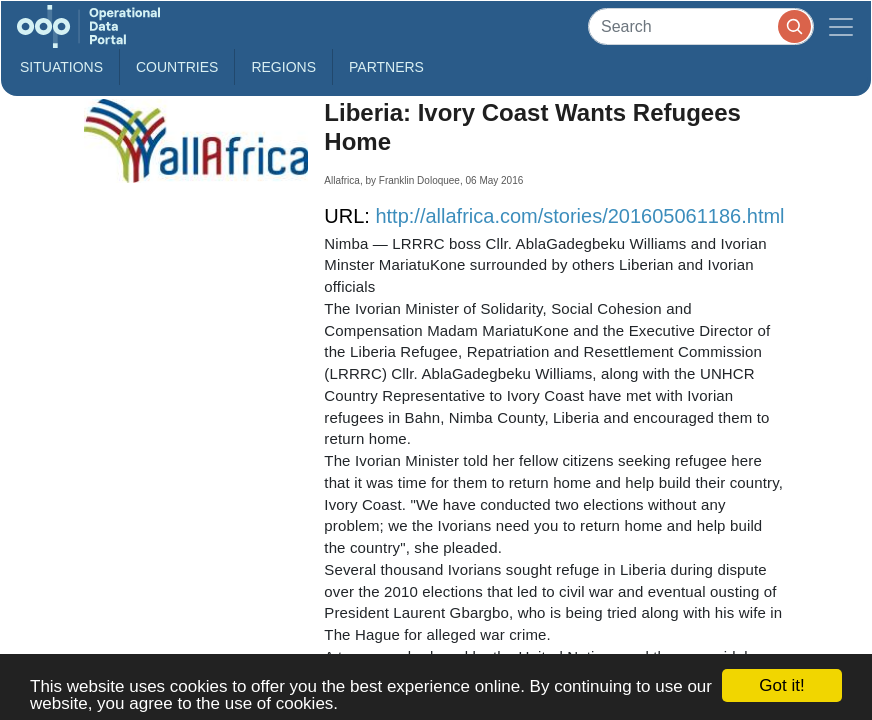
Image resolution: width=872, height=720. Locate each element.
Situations (61, 67)
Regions (283, 67)
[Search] (701, 26)
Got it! (781, 685)
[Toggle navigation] (841, 26)
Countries (177, 67)
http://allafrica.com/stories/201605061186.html (579, 216)
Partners (386, 67)
